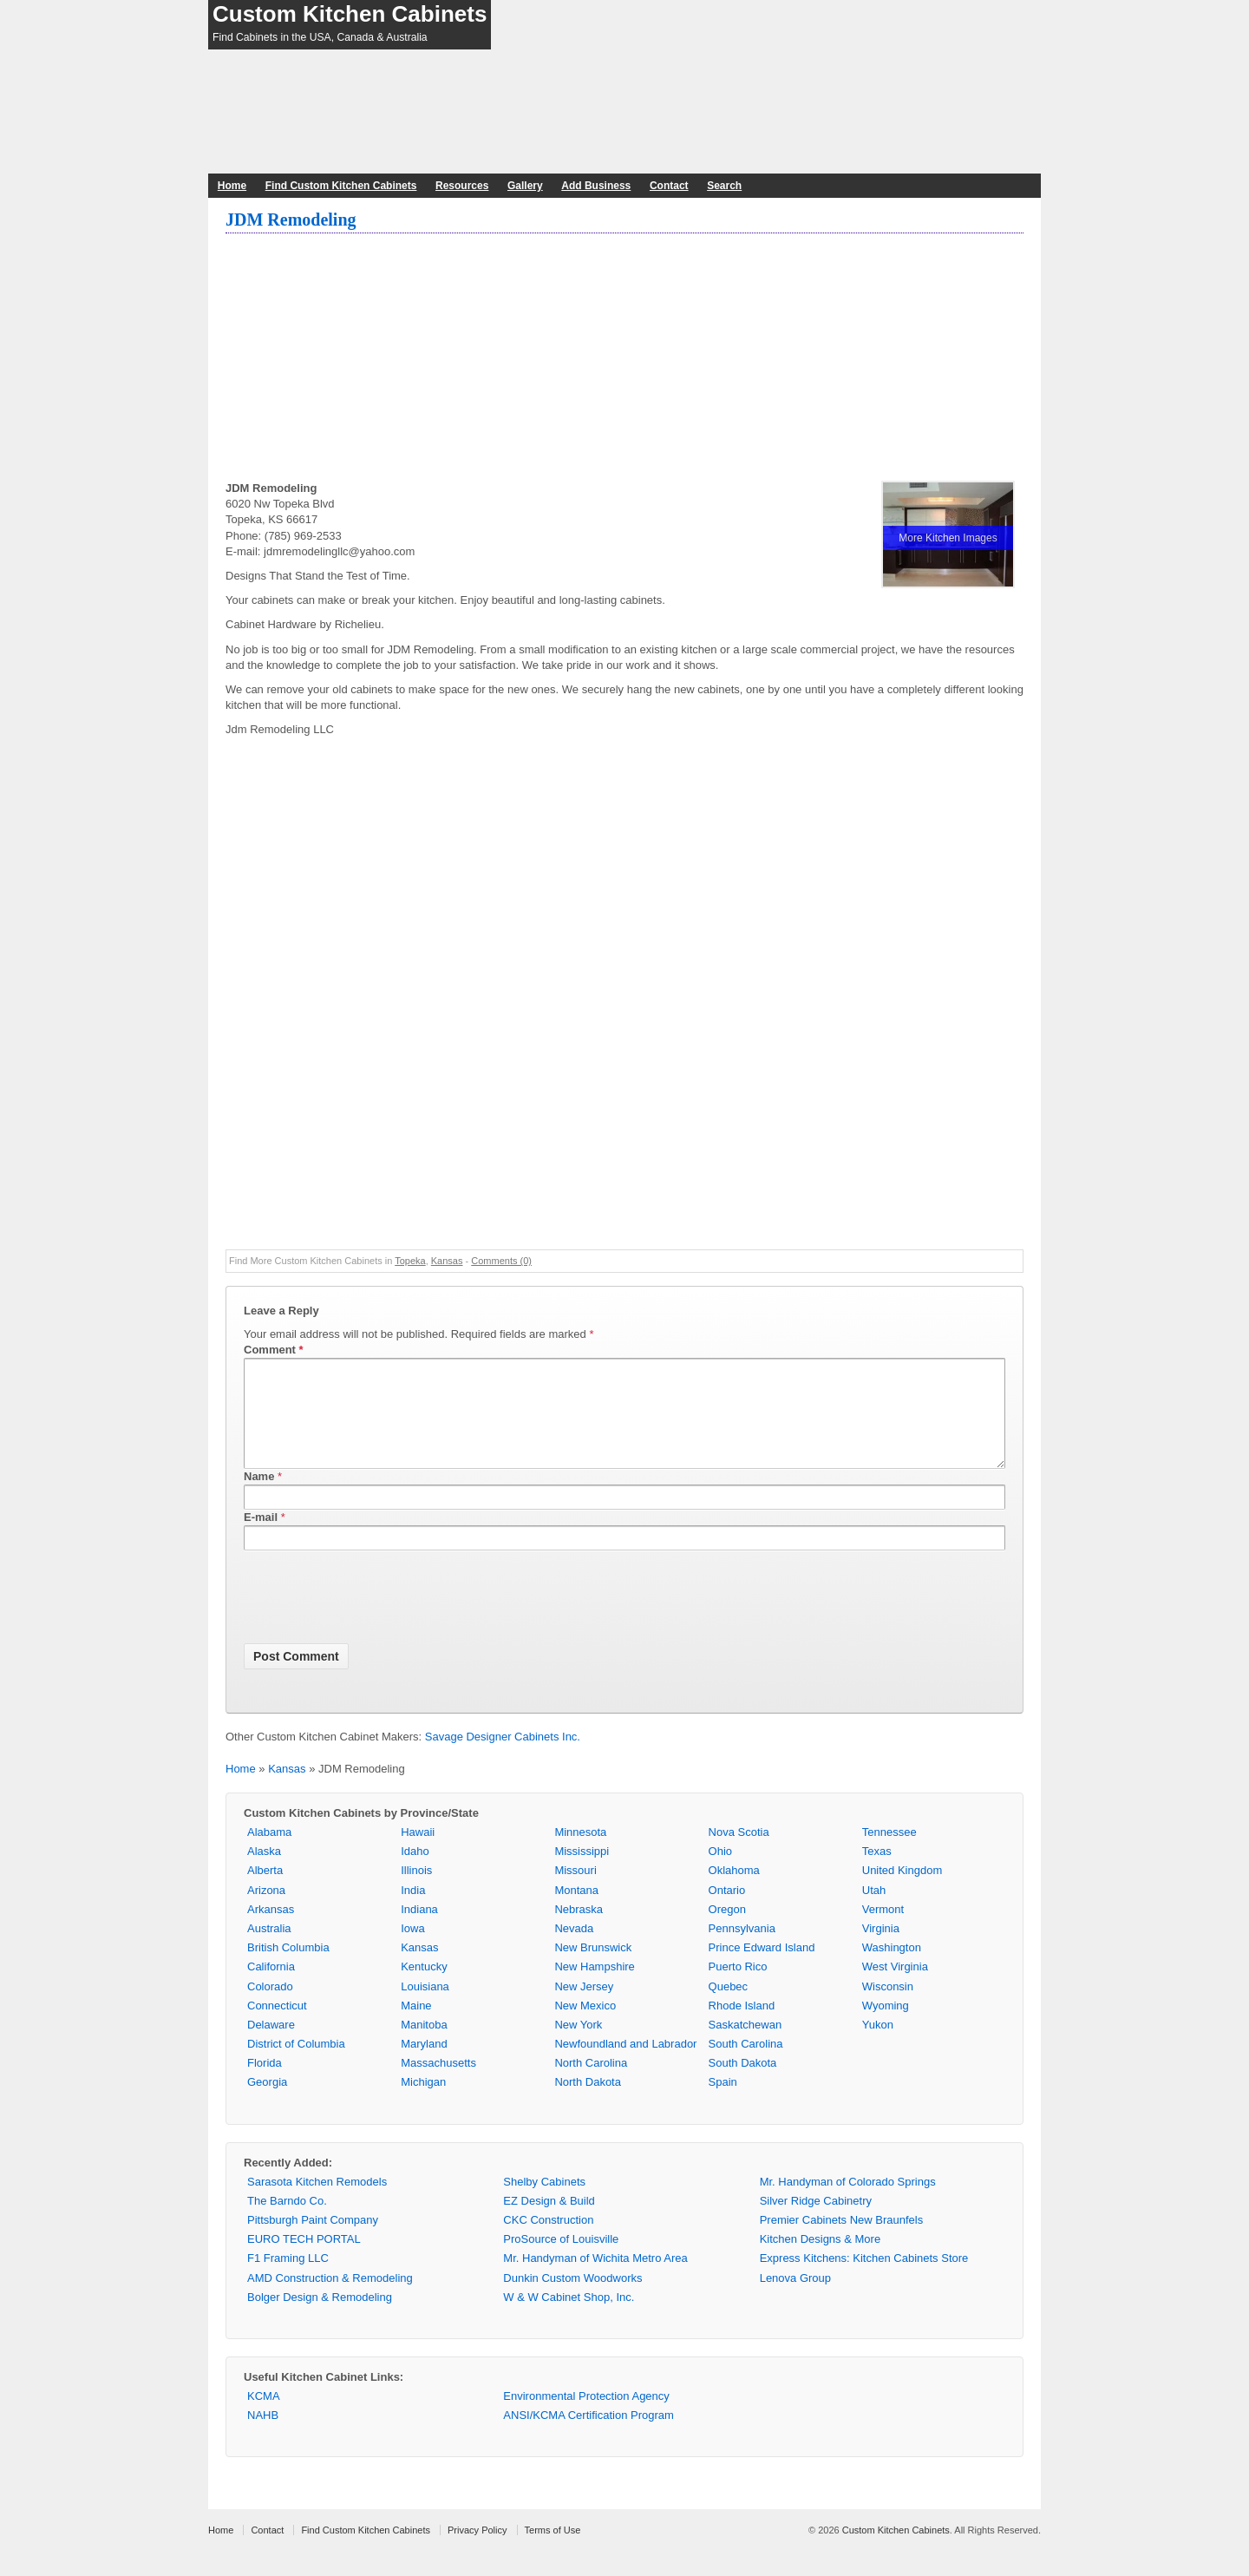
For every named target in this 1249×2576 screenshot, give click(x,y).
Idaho (415, 1871)
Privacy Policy (477, 2551)
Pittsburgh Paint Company (312, 2240)
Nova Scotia (739, 1852)
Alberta (265, 1891)
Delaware (271, 2045)
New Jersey (583, 2007)
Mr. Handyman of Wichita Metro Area (595, 2278)
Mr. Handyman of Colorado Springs (848, 2202)
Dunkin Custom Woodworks (572, 2298)
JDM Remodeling (291, 219)
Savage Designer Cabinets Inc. (502, 1757)
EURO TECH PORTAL (304, 2259)
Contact (669, 186)
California (271, 1987)
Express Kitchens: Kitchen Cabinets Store (864, 2278)
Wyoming (885, 2026)
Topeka (410, 1260)
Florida (264, 2083)
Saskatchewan (745, 2045)
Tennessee (889, 1852)
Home (232, 186)
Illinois (416, 1891)
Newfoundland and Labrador (625, 2064)
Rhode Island (742, 2026)
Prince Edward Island (762, 1968)
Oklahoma (734, 1891)
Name (259, 1497)
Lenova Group (795, 2298)
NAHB (262, 2435)
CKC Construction (548, 2240)
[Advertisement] (624, 359)
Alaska (264, 1871)
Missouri (575, 1891)
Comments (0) (501, 1260)
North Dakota (587, 2102)
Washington (891, 1968)
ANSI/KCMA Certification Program (588, 2435)
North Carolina (590, 2083)
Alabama (269, 1852)
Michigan (423, 2102)
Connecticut (277, 2026)
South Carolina (746, 2064)
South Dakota (743, 2083)
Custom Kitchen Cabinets (350, 14)
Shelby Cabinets (544, 2202)
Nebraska (578, 1930)
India (413, 1910)
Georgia (267, 2102)
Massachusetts (438, 2083)
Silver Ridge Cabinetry (816, 2221)
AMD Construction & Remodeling (330, 2298)
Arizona (266, 1910)
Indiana (419, 1930)
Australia (269, 1949)
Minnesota (580, 1852)
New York (578, 2045)
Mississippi (581, 1871)
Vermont (883, 1930)
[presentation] (375, 1621)
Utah (874, 1910)
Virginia (880, 1949)
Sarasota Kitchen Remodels (317, 2202)
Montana (576, 1910)
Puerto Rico (738, 1987)
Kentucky (424, 1987)
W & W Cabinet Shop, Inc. (568, 2317)
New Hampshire (594, 1987)
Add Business (596, 186)
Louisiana (425, 2007)
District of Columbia (296, 2064)
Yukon (877, 2045)
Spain (723, 2102)
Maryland (424, 2064)
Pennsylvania (742, 1949)
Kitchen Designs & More (820, 2259)
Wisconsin (887, 2007)
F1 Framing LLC (288, 2278)
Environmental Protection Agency (586, 2416)
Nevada (573, 1949)
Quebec (729, 2007)
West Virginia (895, 1987)
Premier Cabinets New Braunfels (842, 2240)
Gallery (525, 186)
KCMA (263, 2416)
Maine (416, 2026)
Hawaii (418, 1852)
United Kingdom (902, 1891)
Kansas (447, 1260)
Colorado (270, 2007)
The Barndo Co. (287, 2221)
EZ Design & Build (549, 2221)
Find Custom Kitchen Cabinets (341, 186)
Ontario (727, 1910)
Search (724, 186)
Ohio (720, 1871)
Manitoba (424, 2045)
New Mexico (585, 2026)
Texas (877, 1871)
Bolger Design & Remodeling (319, 2317)
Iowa (412, 1949)
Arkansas (270, 1930)
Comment (274, 1349)
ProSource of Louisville (560, 2259)
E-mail (261, 1537)
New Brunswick (592, 1968)
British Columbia (288, 1968)
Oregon (727, 1930)
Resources (461, 186)
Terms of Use (553, 2551)
